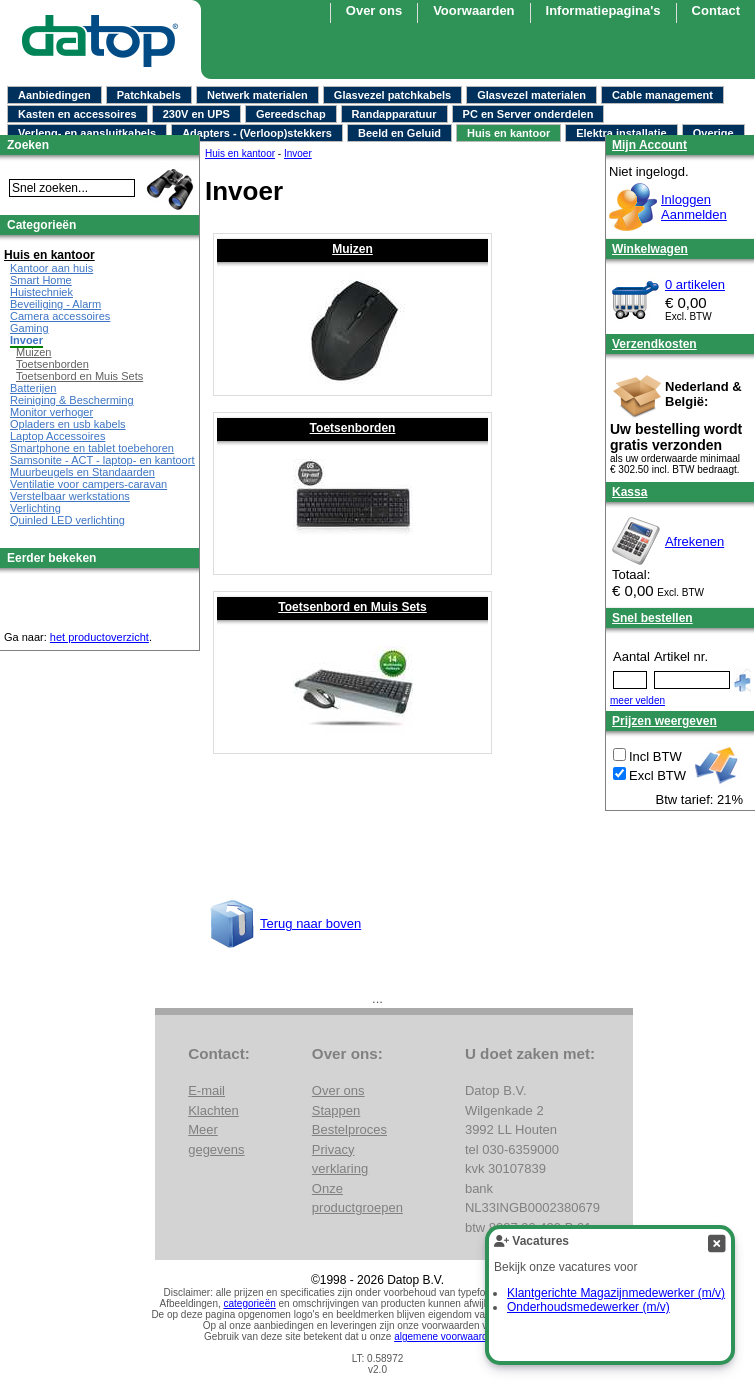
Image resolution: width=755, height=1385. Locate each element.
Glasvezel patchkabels (392, 95)
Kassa (629, 492)
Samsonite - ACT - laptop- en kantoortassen (117, 460)
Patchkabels (149, 95)
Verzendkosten (654, 344)
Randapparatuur (394, 114)
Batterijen (33, 388)
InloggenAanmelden (694, 207)
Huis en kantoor (508, 133)
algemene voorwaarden (446, 1336)
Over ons (338, 1090)
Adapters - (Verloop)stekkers (257, 133)
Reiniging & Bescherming (72, 400)
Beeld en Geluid (399, 133)
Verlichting (35, 508)
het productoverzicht (99, 637)
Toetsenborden (353, 428)
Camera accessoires (60, 316)
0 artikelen (695, 284)
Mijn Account (649, 145)
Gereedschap (291, 114)
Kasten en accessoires (77, 114)
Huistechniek (41, 292)
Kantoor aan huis (51, 268)
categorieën (250, 1303)
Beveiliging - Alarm (55, 304)
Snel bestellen (652, 618)
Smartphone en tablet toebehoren (92, 448)
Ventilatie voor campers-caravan (88, 484)
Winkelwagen (650, 249)
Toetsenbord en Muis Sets (352, 607)
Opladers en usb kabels (68, 424)
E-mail (206, 1090)
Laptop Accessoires (57, 436)
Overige (713, 133)
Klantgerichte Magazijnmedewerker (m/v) (616, 1293)
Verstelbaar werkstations (70, 496)
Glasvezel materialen (531, 95)
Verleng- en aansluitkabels (87, 133)
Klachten (213, 1110)
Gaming (29, 328)
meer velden (637, 700)
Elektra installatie (621, 133)
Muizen (352, 249)
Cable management (662, 95)
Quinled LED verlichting (67, 520)
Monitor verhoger (51, 412)
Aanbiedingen (54, 95)
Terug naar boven (310, 923)
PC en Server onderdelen (528, 114)
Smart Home (41, 280)
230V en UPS (196, 114)
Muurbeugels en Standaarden (82, 472)
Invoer (26, 340)
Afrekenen (694, 541)
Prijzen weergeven (664, 721)
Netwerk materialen (257, 95)
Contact (716, 10)
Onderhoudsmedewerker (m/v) (588, 1307)
